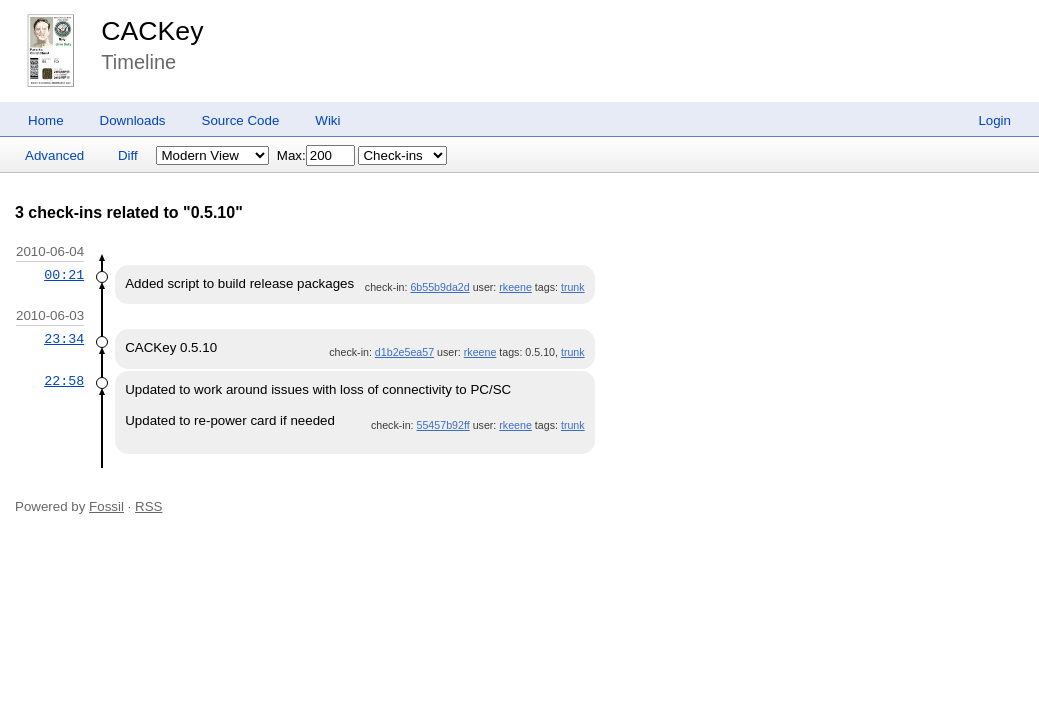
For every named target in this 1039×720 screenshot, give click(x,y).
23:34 (64, 339)
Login (994, 120)
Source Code (241, 120)
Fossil (106, 506)
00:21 (64, 275)
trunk (573, 287)
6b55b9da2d (439, 287)
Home (46, 120)
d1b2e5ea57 (404, 352)
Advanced (54, 155)
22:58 (64, 381)
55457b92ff (443, 425)
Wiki (327, 120)
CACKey (152, 31)
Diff (128, 155)
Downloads (133, 120)
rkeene (515, 287)
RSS (148, 506)
